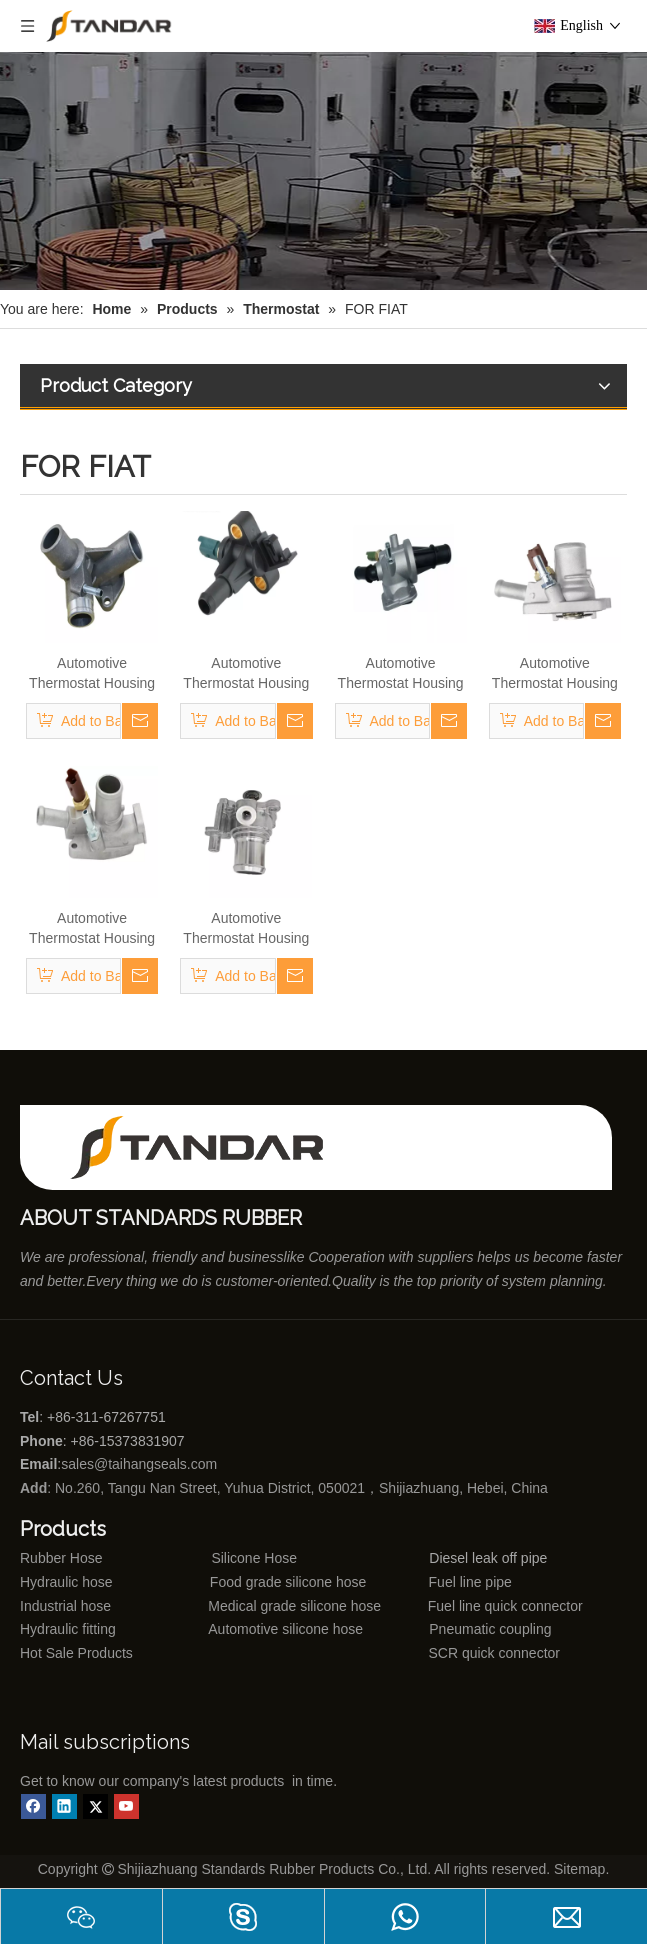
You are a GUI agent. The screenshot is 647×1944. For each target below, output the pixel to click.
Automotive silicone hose (249, 1629)
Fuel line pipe (470, 1582)
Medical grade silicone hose (294, 1606)
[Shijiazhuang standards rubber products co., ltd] (210, 1147)
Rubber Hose (61, 1558)
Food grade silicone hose (290, 1582)
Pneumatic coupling (490, 1629)
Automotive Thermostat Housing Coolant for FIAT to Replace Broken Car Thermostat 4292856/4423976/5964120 (92, 674)
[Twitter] (95, 1806)
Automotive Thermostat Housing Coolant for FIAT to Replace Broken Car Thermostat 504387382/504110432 (246, 929)
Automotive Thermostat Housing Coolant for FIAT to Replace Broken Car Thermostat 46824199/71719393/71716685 (246, 674)
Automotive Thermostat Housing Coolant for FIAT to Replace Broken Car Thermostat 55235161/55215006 (92, 929)
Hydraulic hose (66, 1582)
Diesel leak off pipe (488, 1558)
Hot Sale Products (76, 1653)
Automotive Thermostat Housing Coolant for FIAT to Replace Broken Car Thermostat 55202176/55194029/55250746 (555, 674)
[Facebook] (33, 1806)
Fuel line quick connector (505, 1606)
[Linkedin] (64, 1806)
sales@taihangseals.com (141, 1464)
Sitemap (579, 1869)
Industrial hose (65, 1606)
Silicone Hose (213, 1558)
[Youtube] (126, 1806)
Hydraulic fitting (68, 1629)
